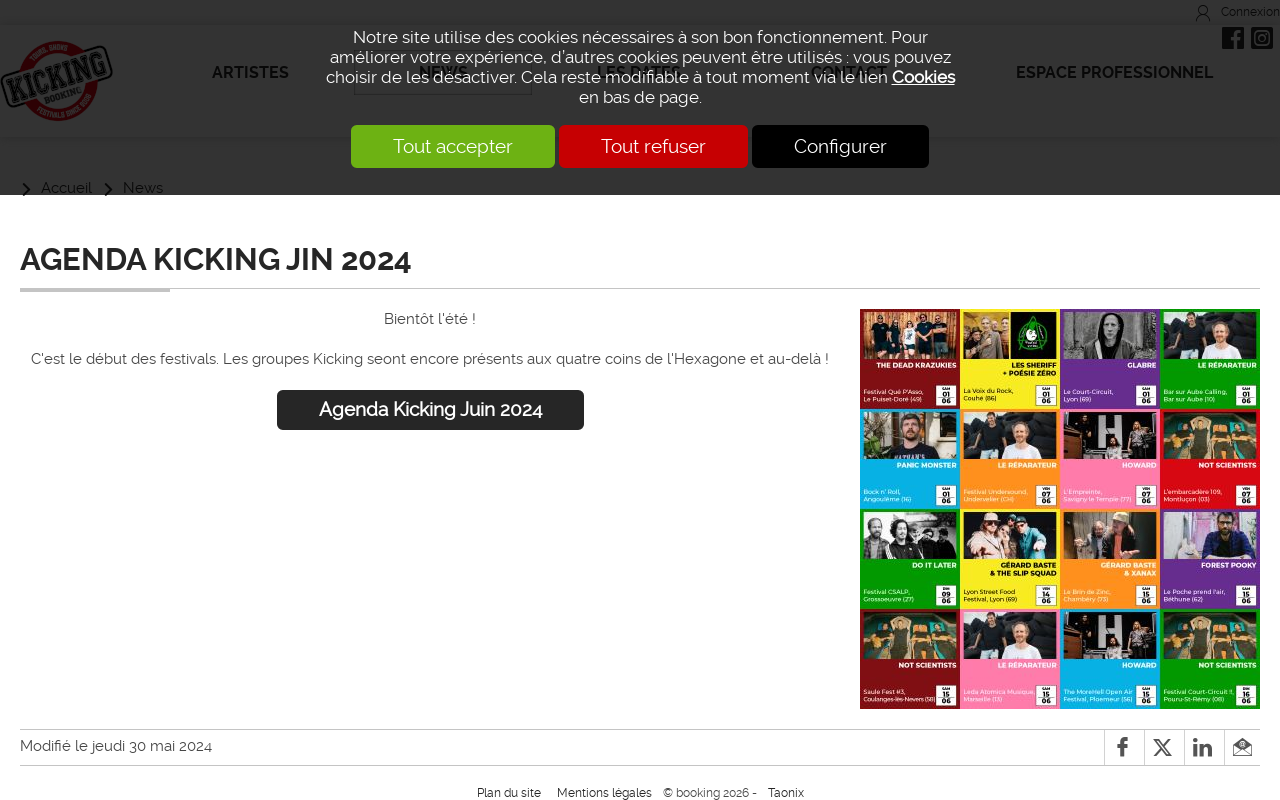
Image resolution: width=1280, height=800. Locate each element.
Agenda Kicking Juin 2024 (430, 409)
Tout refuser (653, 146)
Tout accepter (453, 146)
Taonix (786, 793)
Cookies (923, 77)
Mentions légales (604, 793)
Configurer (840, 146)
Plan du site (509, 793)
